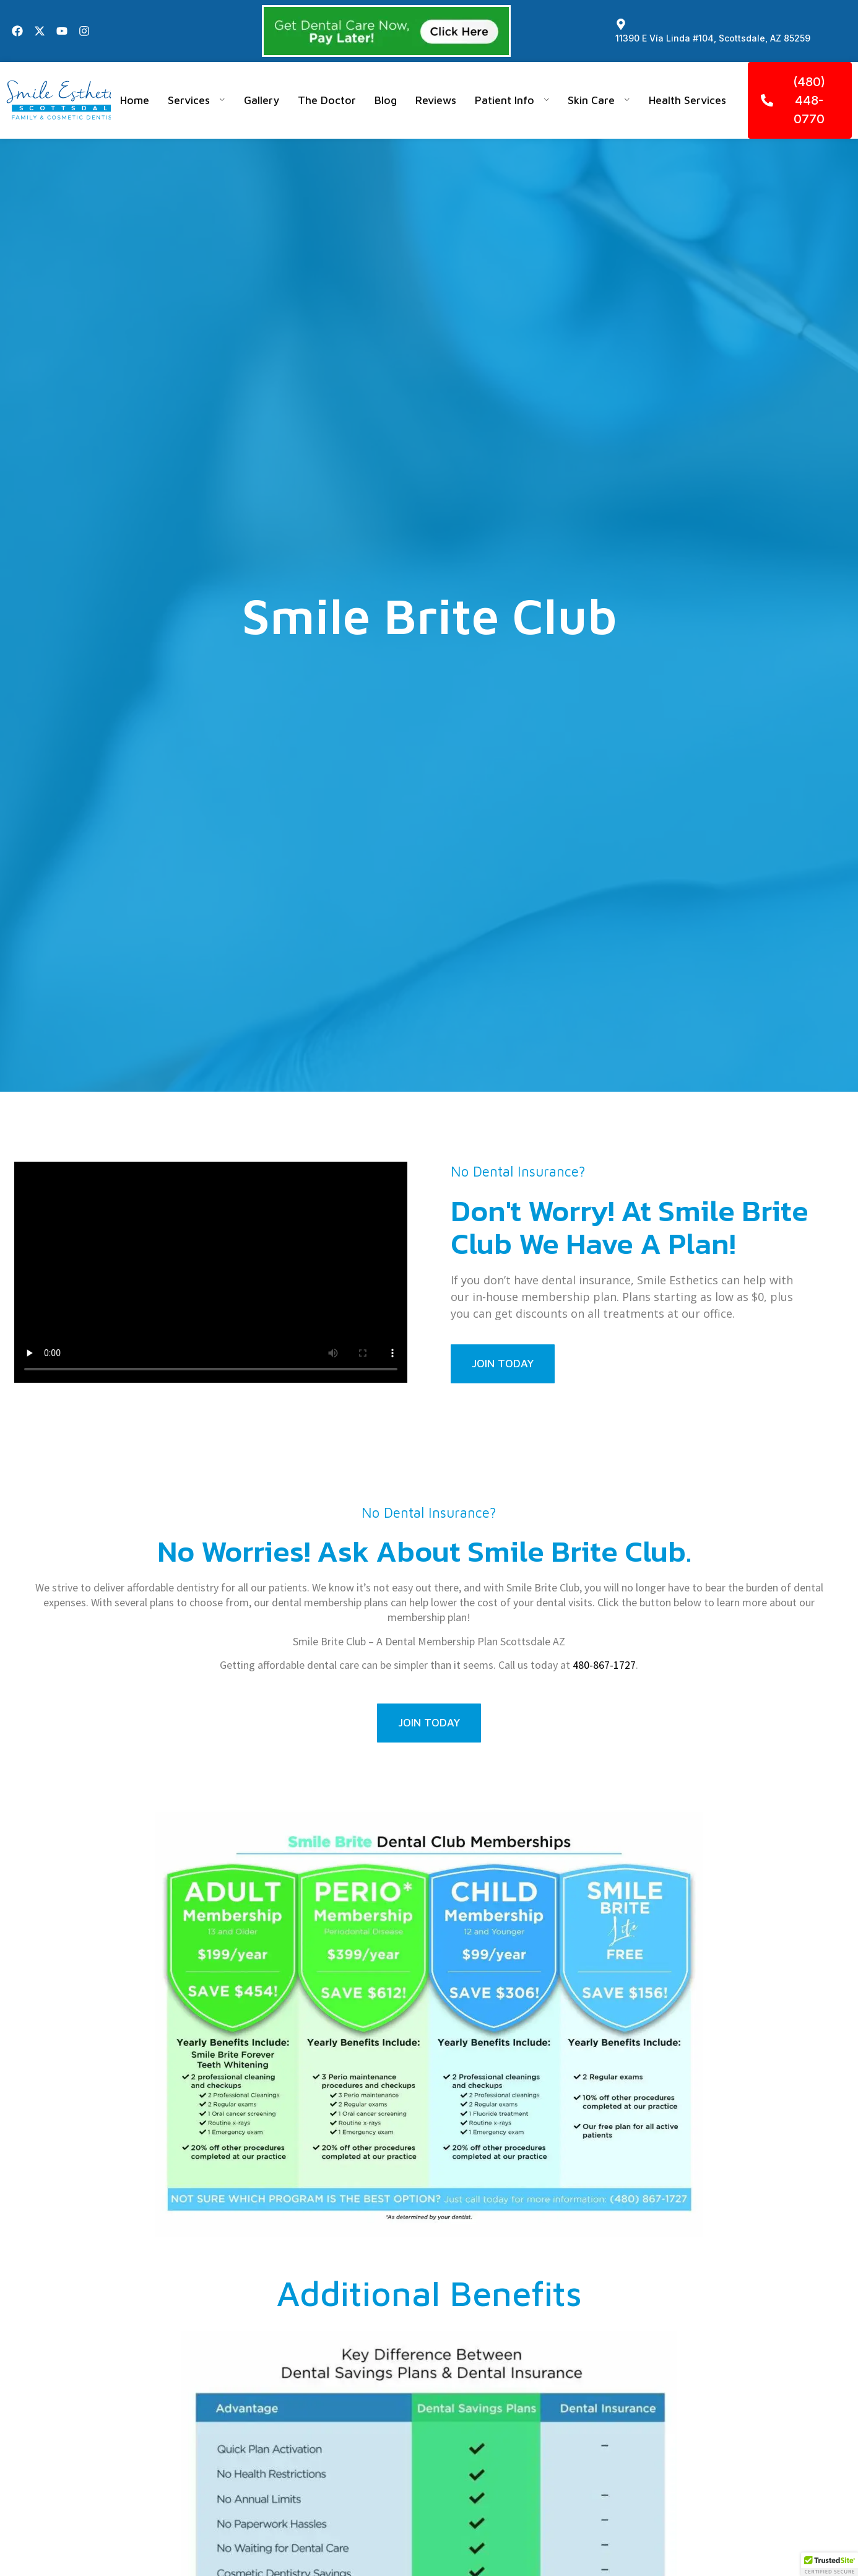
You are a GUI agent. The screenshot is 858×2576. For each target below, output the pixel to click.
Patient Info (512, 100)
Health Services (687, 100)
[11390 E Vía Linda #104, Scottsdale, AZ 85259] (620, 24)
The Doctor (327, 100)
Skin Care (599, 100)
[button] (829, 2564)
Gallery (261, 100)
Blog (386, 100)
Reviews (435, 100)
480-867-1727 (604, 1665)
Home (134, 100)
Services (196, 100)
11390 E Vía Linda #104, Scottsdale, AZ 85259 (712, 38)
